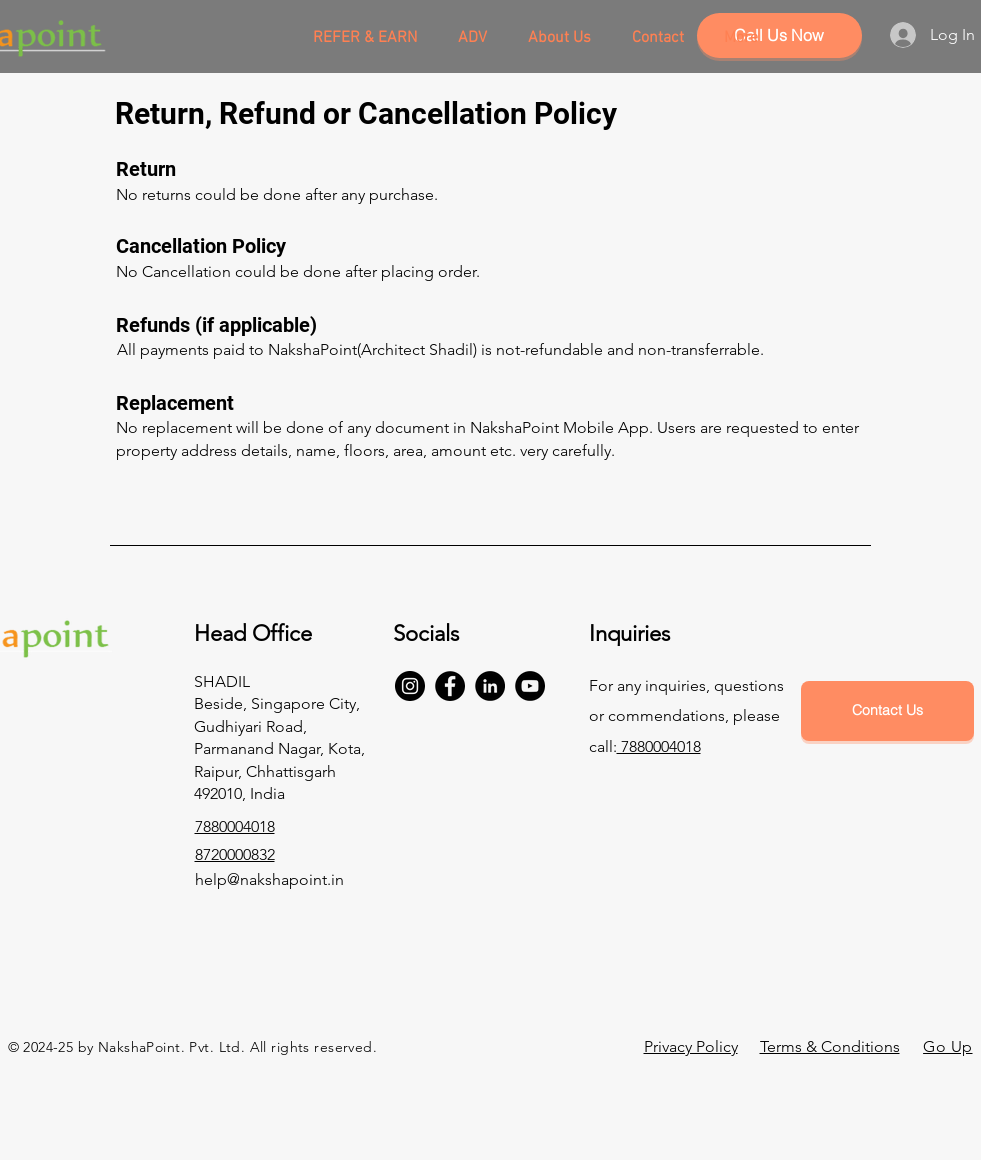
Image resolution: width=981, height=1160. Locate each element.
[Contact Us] (887, 711)
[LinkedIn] (490, 686)
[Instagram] (410, 686)
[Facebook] (450, 686)
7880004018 (659, 746)
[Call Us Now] (779, 35)
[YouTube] (530, 686)
